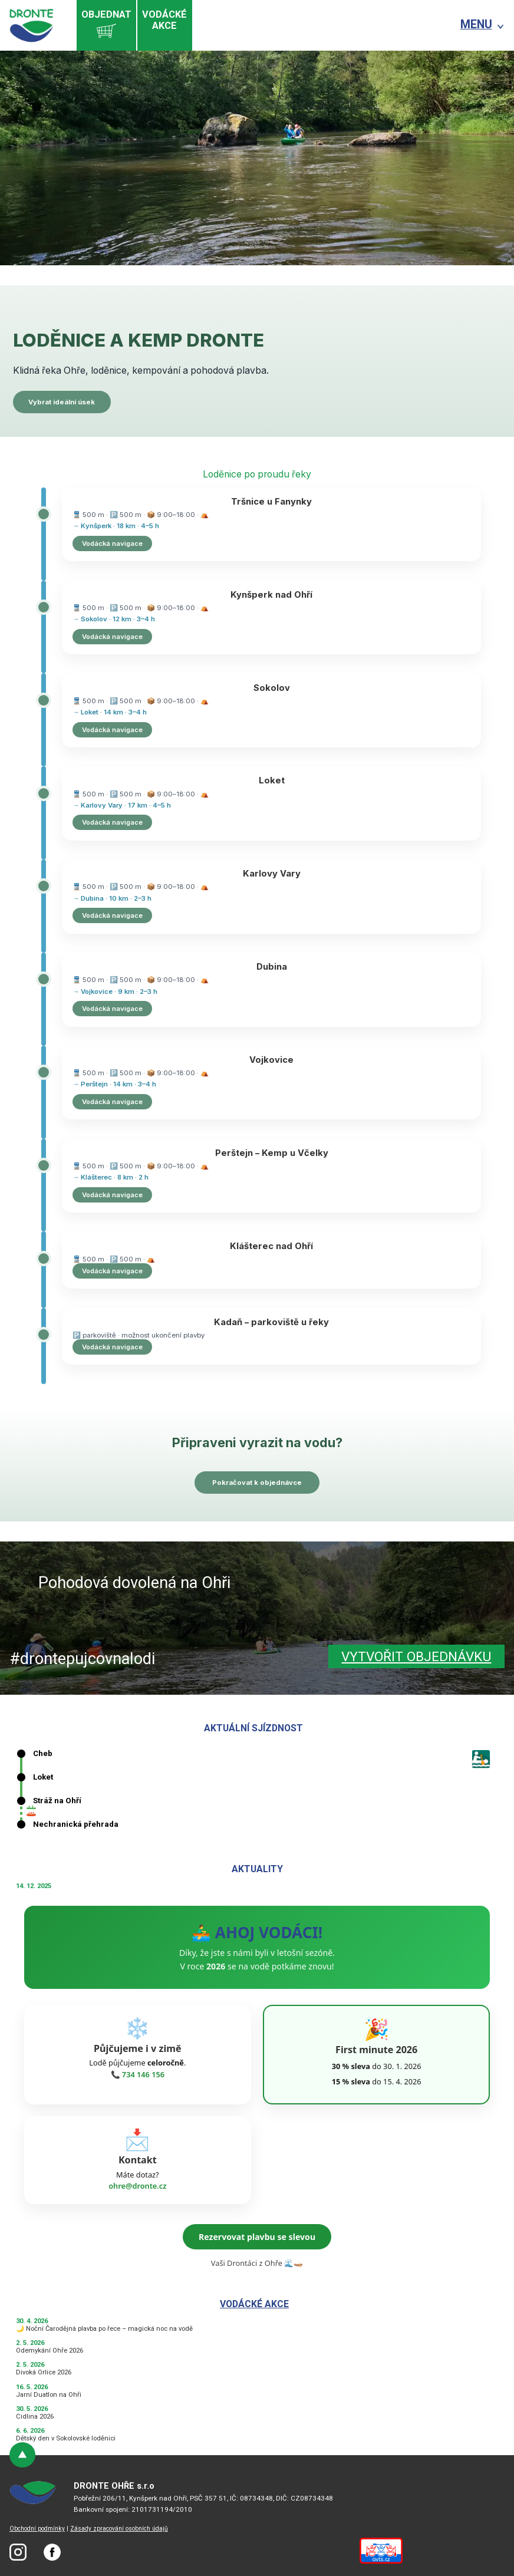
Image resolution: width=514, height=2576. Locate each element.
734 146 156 (143, 2074)
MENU (476, 24)
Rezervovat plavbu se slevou (257, 2236)
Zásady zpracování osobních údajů (119, 2528)
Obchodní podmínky (37, 2528)
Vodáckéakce (164, 20)
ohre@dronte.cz (137, 2185)
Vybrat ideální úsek (61, 402)
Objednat (106, 25)
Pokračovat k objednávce (257, 1482)
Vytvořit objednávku (416, 1657)
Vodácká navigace (112, 543)
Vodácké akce (254, 2304)
